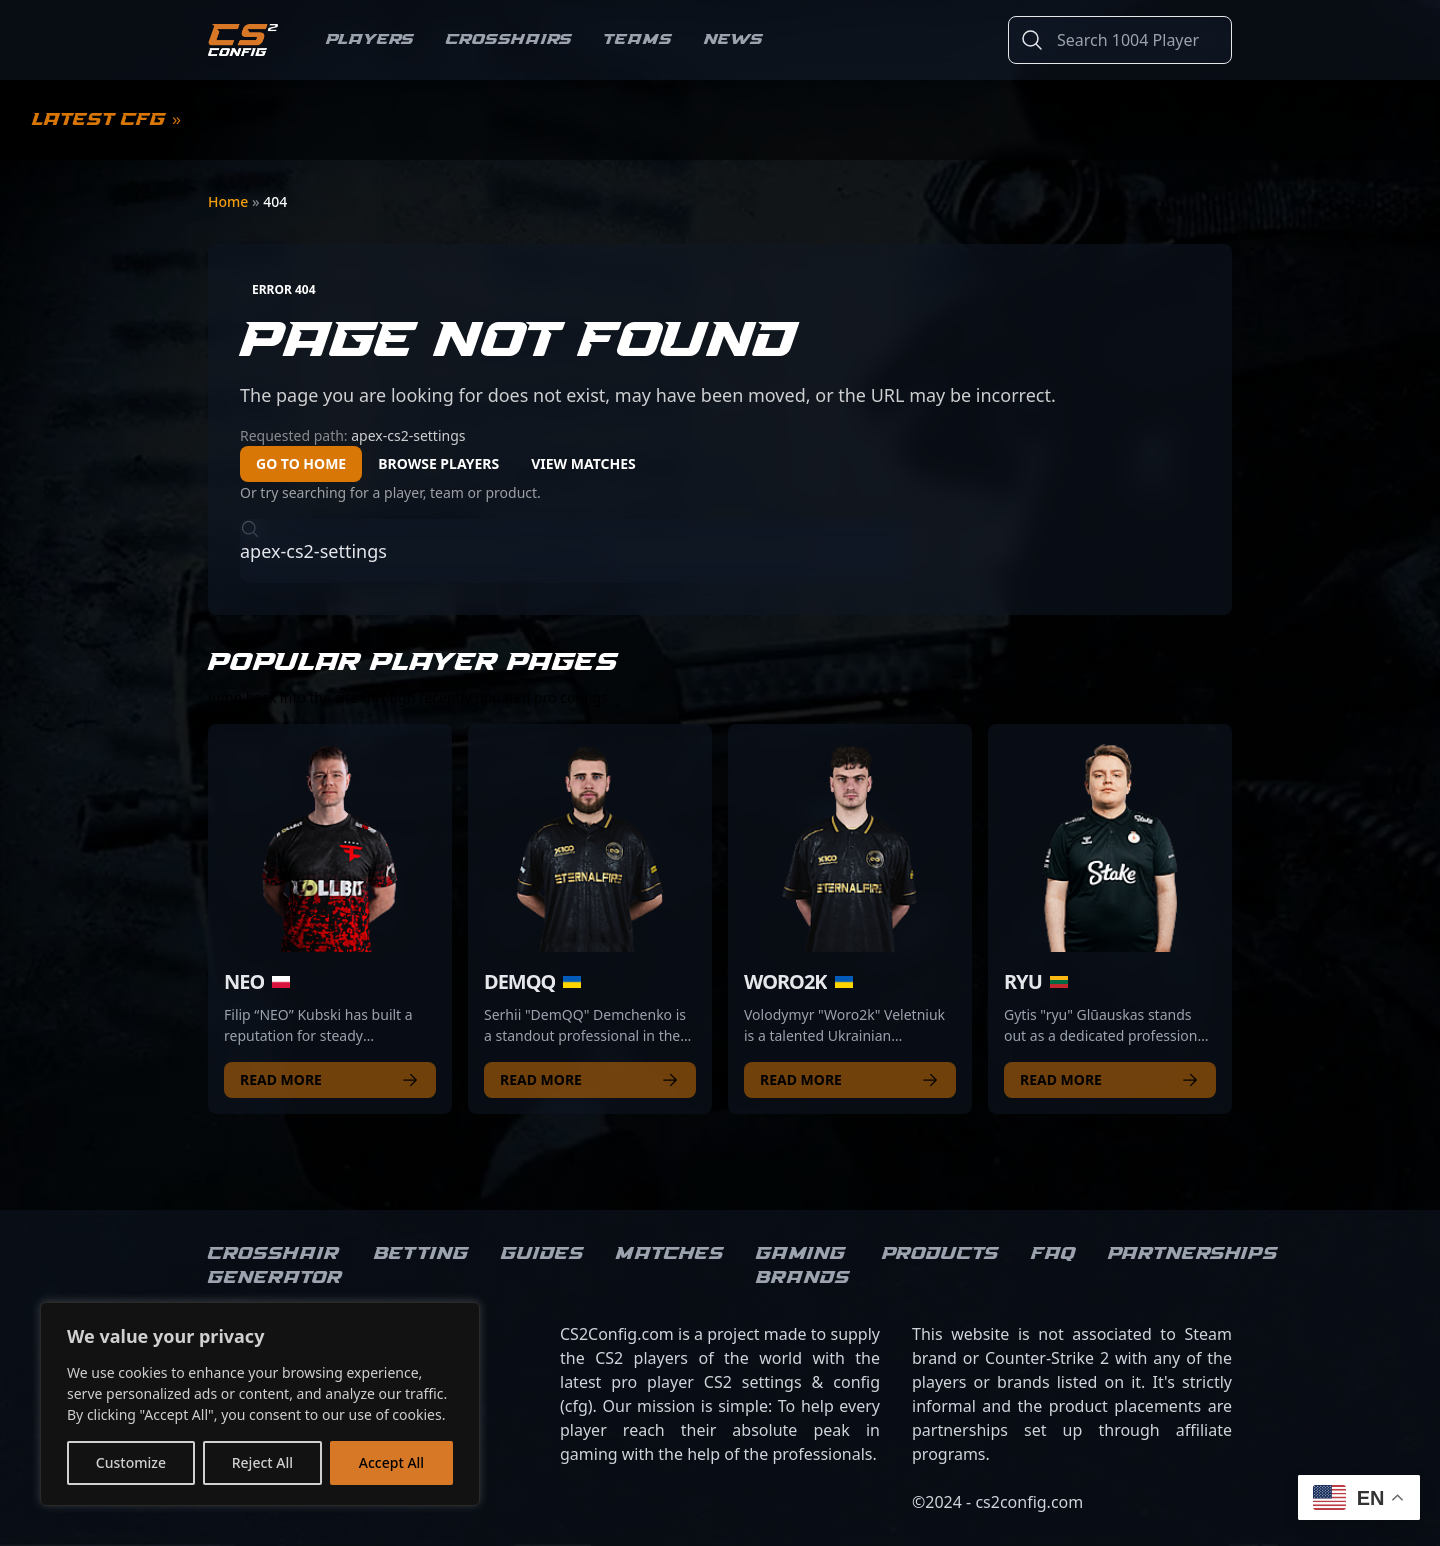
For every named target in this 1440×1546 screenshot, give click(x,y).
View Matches (583, 463)
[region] (260, 1404)
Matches (670, 1254)
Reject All (262, 1462)
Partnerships (1193, 1254)
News (733, 39)
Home (230, 201)
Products (940, 1254)
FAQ (1053, 1254)
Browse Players (438, 463)
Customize (131, 1462)
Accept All (391, 1462)
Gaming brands (803, 1266)
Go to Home (301, 463)
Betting (421, 1254)
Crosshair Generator (275, 1266)
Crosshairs (509, 39)
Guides (542, 1254)
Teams (638, 39)
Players (370, 39)
